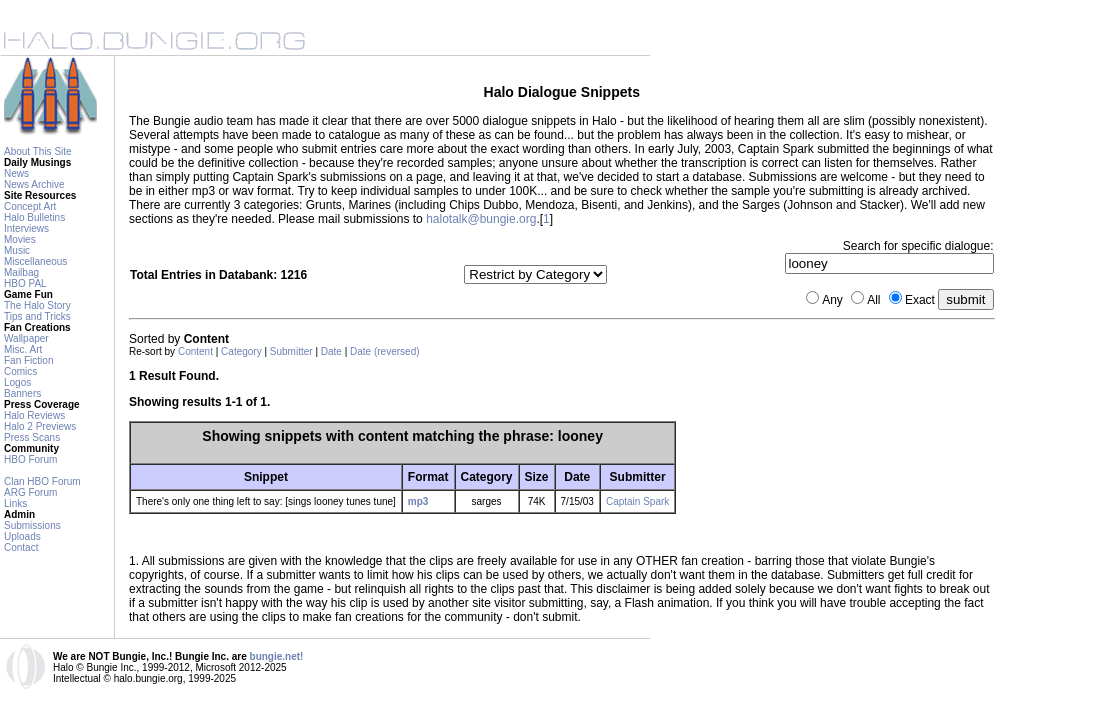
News (16, 173)
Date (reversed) (384, 351)
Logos (17, 382)
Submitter (291, 351)
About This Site (38, 151)
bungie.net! (277, 656)
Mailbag (21, 272)
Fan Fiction (28, 360)
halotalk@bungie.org (481, 219)
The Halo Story (37, 305)
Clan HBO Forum (42, 481)
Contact (21, 547)
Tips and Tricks (37, 316)
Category (241, 351)
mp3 (418, 501)
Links (15, 503)
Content (195, 351)
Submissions (32, 525)
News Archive (34, 184)
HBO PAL (25, 283)
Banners (22, 393)
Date (331, 351)
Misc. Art (23, 349)
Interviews (26, 228)
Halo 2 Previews (40, 426)
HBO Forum (30, 459)
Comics (20, 371)
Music (17, 250)
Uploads (22, 536)
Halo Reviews (34, 415)
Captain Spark (637, 501)
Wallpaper (26, 338)
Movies (20, 239)
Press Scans (32, 437)
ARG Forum (30, 492)
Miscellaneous (35, 261)
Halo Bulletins (34, 217)
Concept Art (30, 206)
